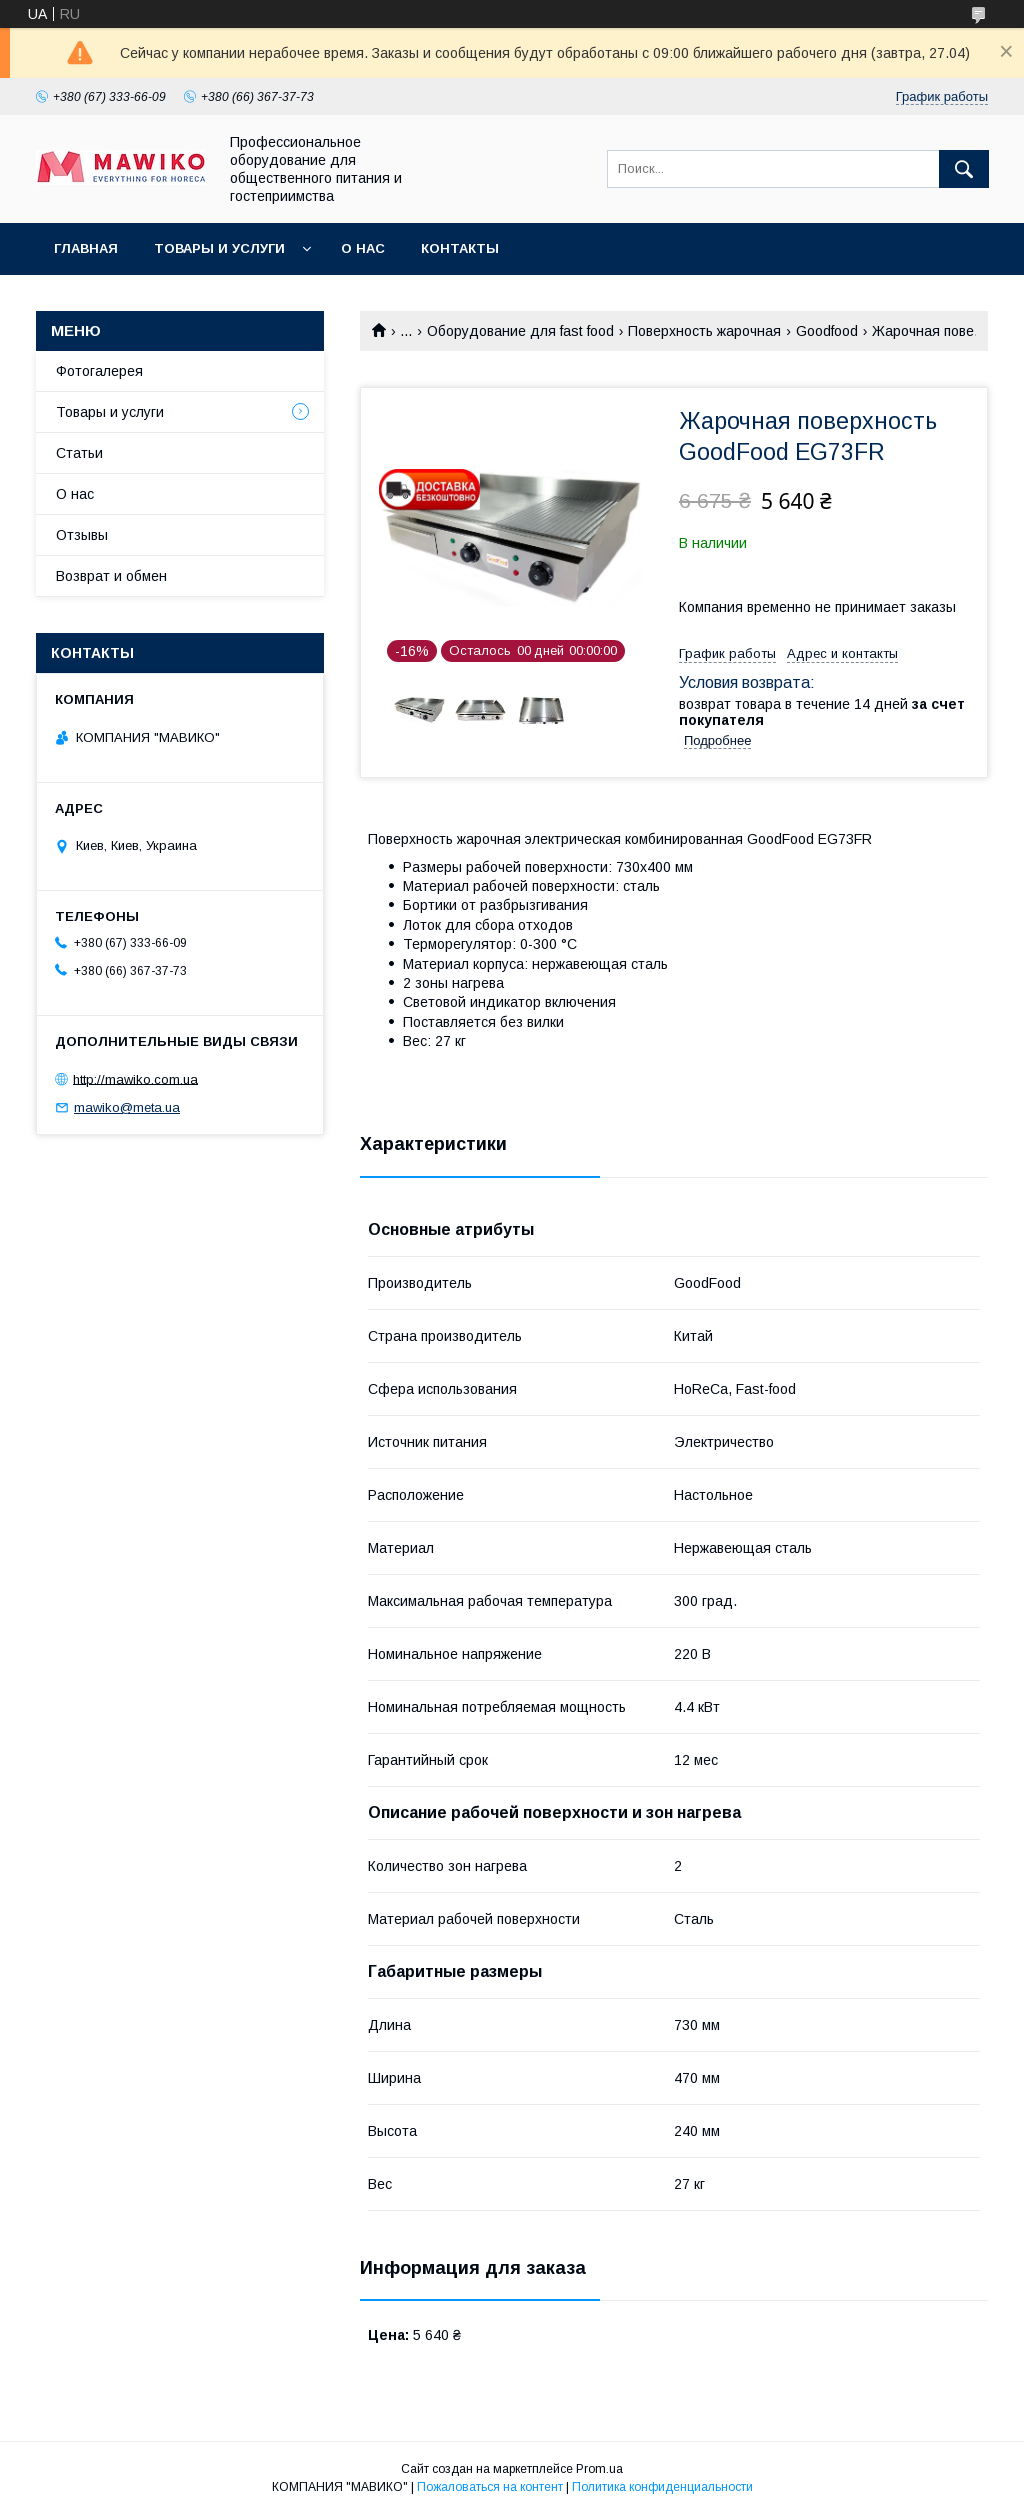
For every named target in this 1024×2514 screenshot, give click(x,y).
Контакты (460, 248)
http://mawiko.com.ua (135, 1078)
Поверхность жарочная (704, 331)
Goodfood (827, 331)
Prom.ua (599, 2469)
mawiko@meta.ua (127, 1107)
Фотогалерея (99, 371)
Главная (86, 248)
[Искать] (964, 169)
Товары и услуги (219, 248)
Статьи (79, 453)
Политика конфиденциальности (662, 2487)
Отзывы (82, 535)
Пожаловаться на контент (490, 2487)
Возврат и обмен (111, 576)
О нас (363, 248)
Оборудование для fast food (520, 331)
